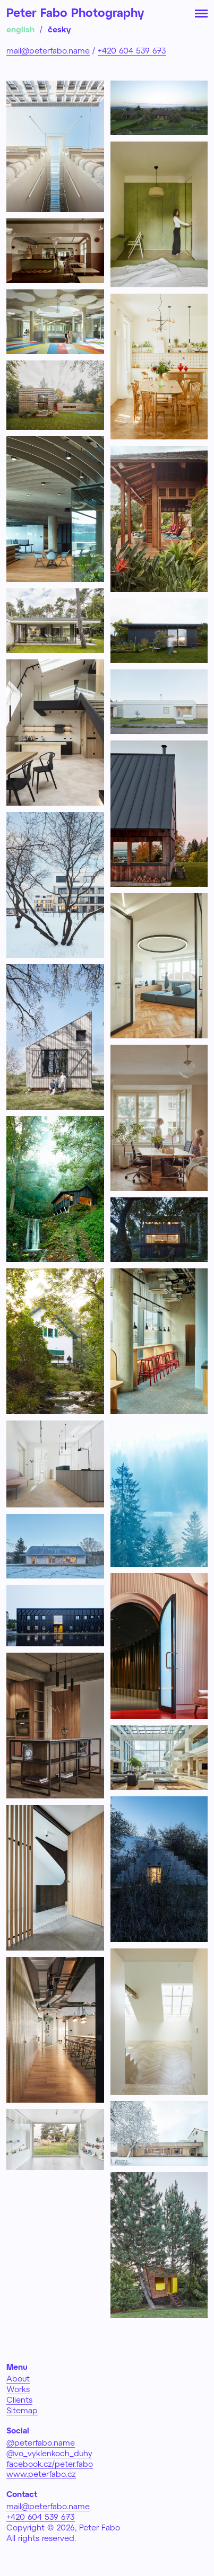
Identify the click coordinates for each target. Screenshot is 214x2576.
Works (18, 2389)
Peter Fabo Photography (75, 12)
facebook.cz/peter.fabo (49, 2463)
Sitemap (22, 2410)
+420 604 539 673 (132, 50)
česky (59, 29)
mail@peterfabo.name (48, 50)
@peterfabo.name (40, 2442)
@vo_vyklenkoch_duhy (49, 2453)
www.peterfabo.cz (41, 2473)
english (20, 29)
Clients (19, 2399)
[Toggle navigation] (201, 13)
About (18, 2378)
